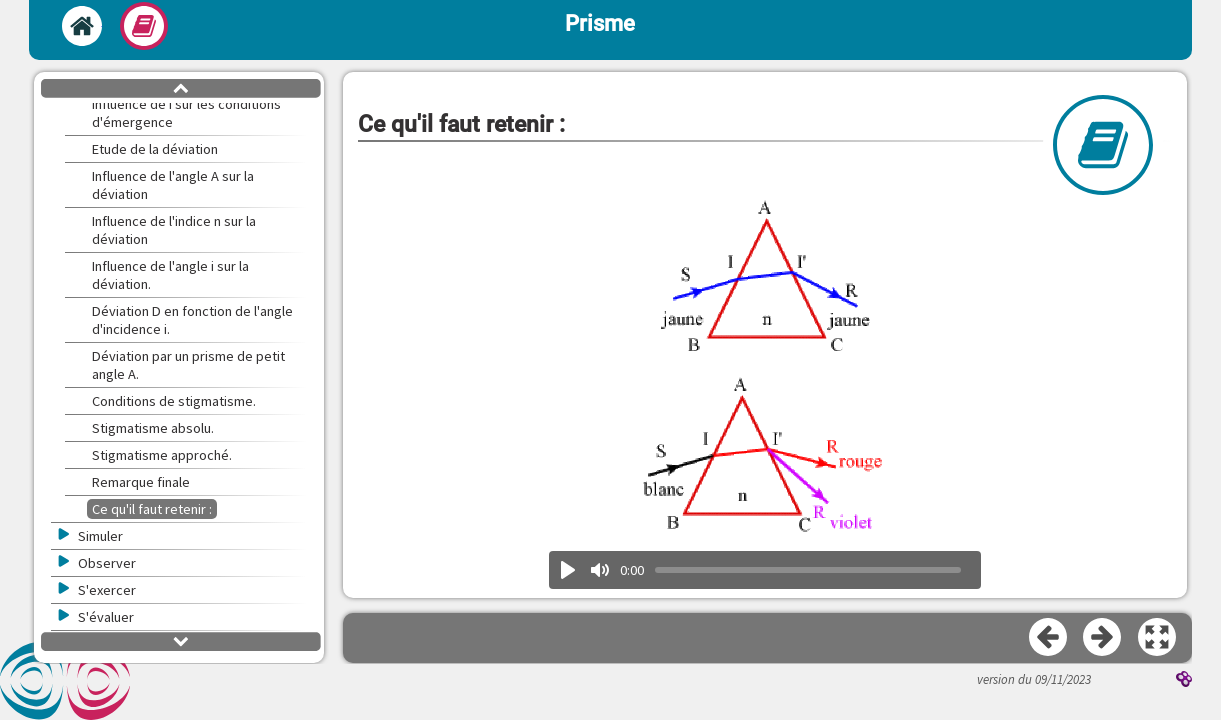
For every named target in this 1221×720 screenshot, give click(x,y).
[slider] (808, 570)
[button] (1158, 638)
